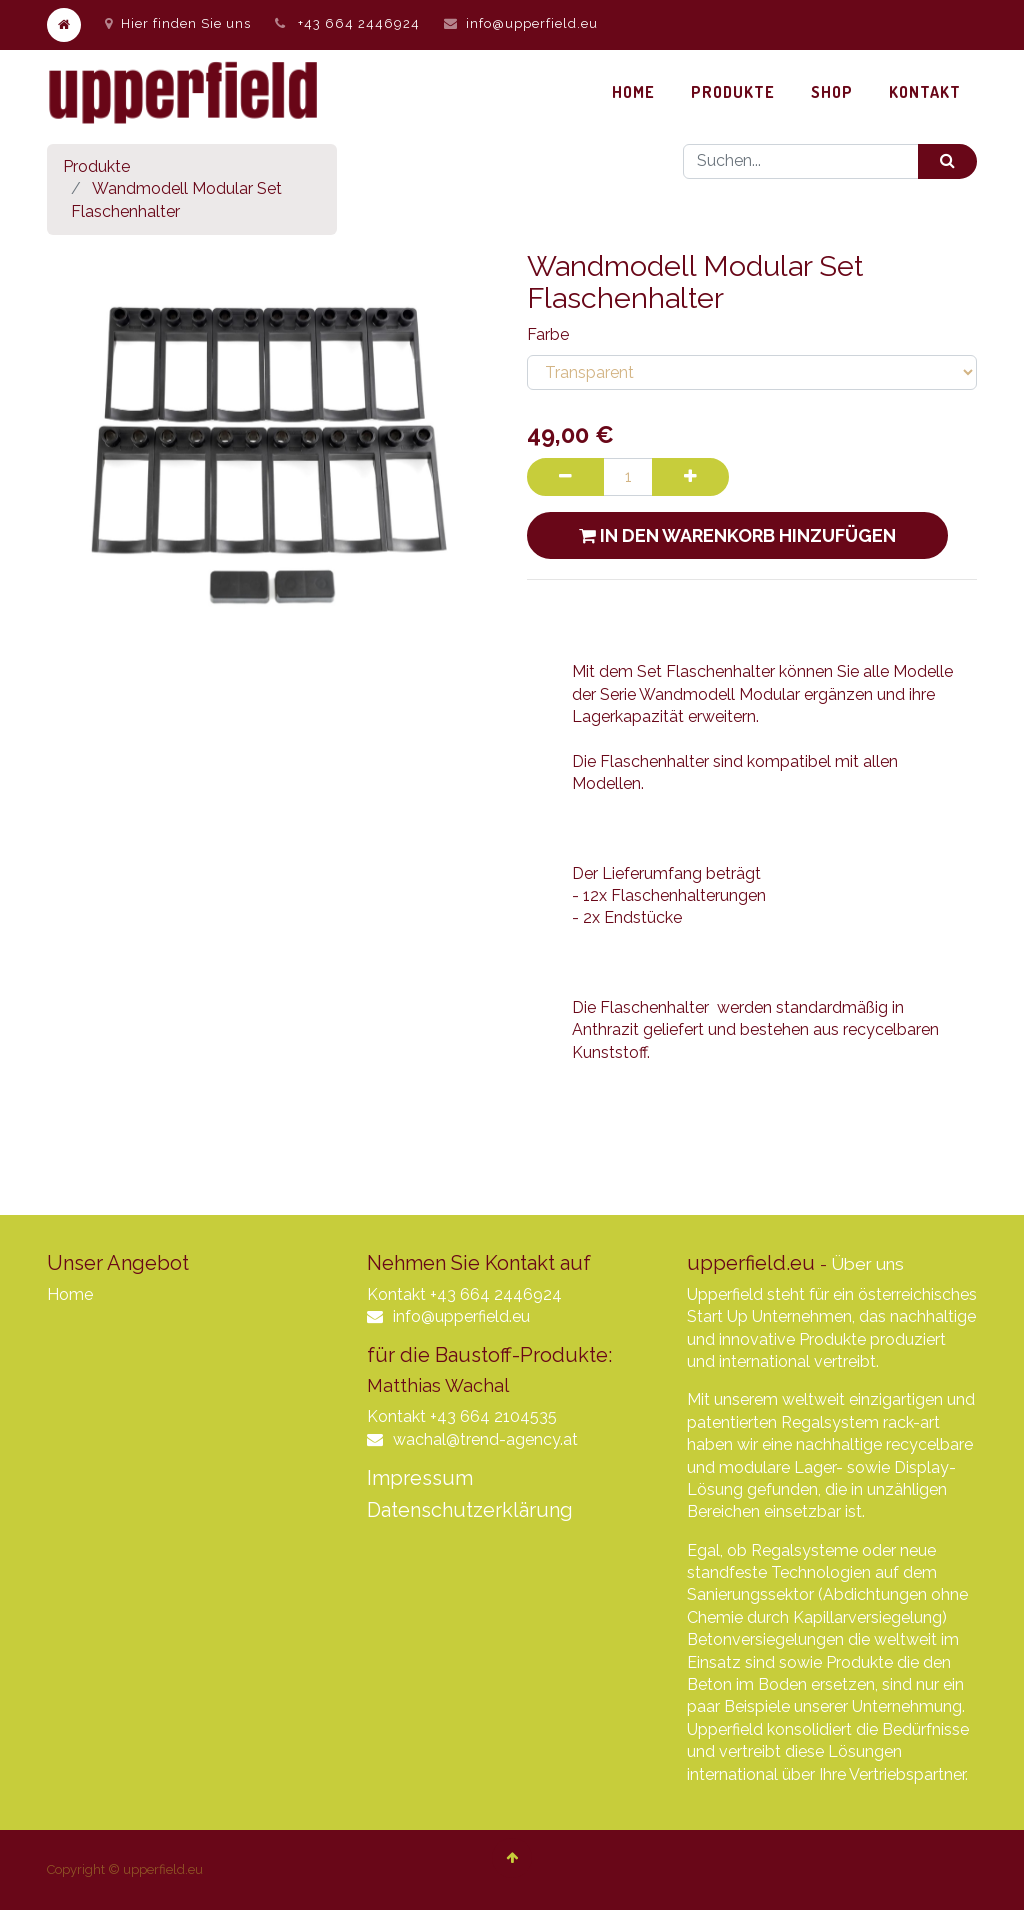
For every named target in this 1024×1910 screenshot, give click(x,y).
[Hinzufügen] (690, 477)
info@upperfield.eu (532, 23)
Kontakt (396, 1294)
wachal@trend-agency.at (485, 1439)
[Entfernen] (565, 477)
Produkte (96, 166)
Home (70, 1294)
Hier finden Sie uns (178, 23)
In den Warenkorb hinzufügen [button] (737, 535)
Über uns (867, 1264)
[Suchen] (947, 161)
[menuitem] (633, 92)
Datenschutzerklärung (470, 1510)
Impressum (420, 1478)
